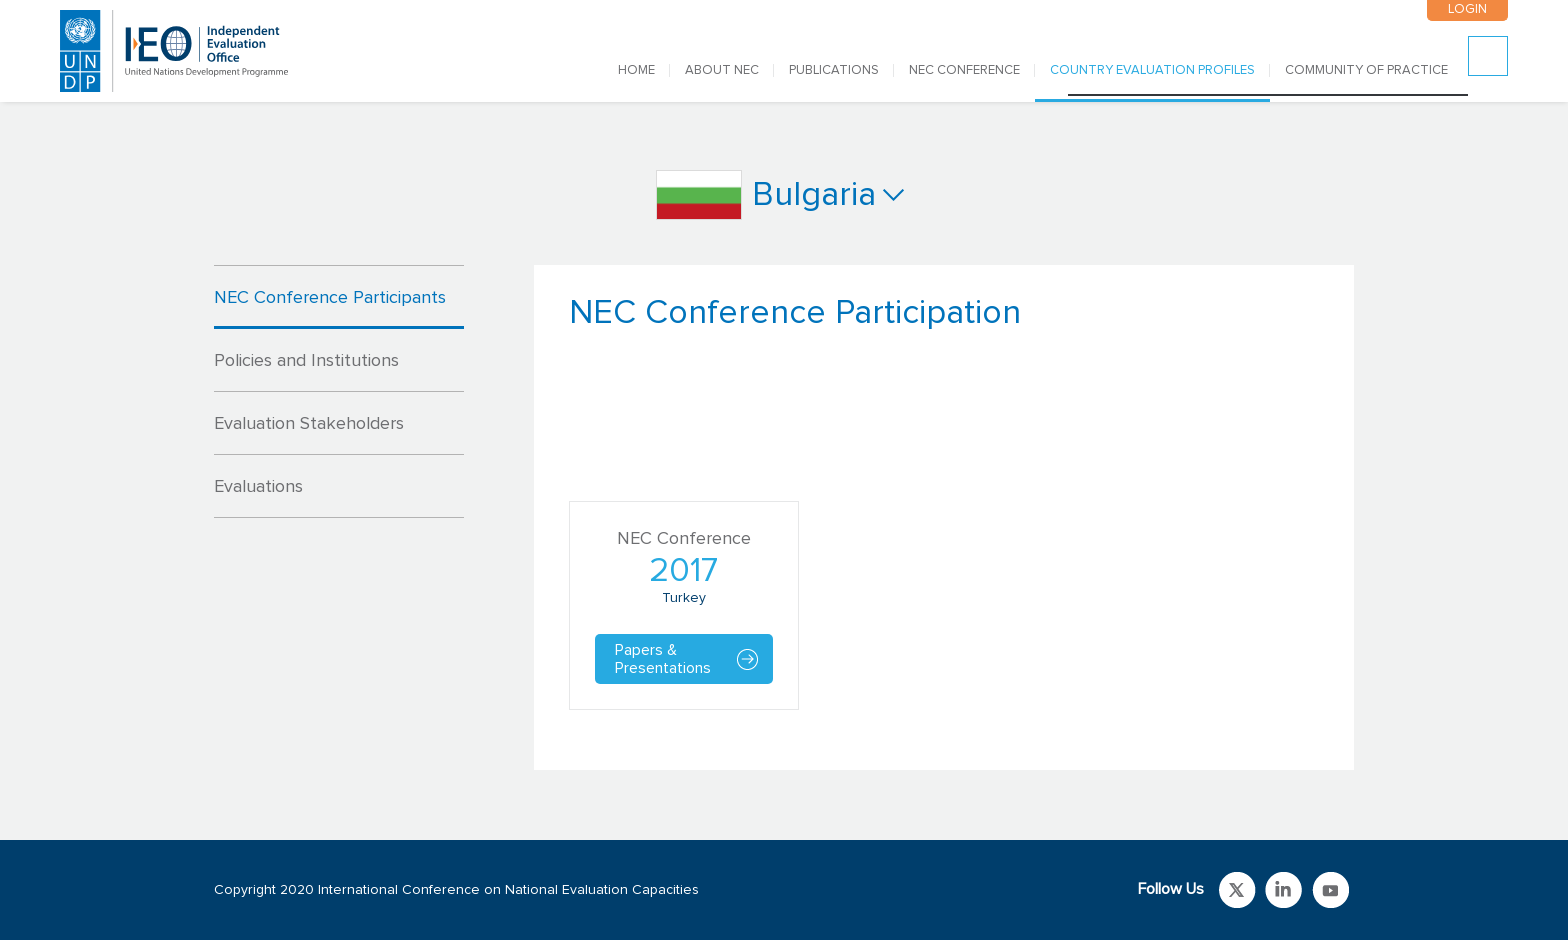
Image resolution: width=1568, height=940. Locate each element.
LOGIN (1467, 9)
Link (1237, 890)
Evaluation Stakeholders (309, 424)
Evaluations (258, 487)
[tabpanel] (944, 517)
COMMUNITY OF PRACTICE (1366, 70)
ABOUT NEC (722, 70)
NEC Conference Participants (330, 298)
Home (636, 70)
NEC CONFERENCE (964, 70)
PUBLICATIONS (834, 70)
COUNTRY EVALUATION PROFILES (1152, 70)
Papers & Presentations (663, 659)
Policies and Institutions (306, 361)
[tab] (339, 297)
